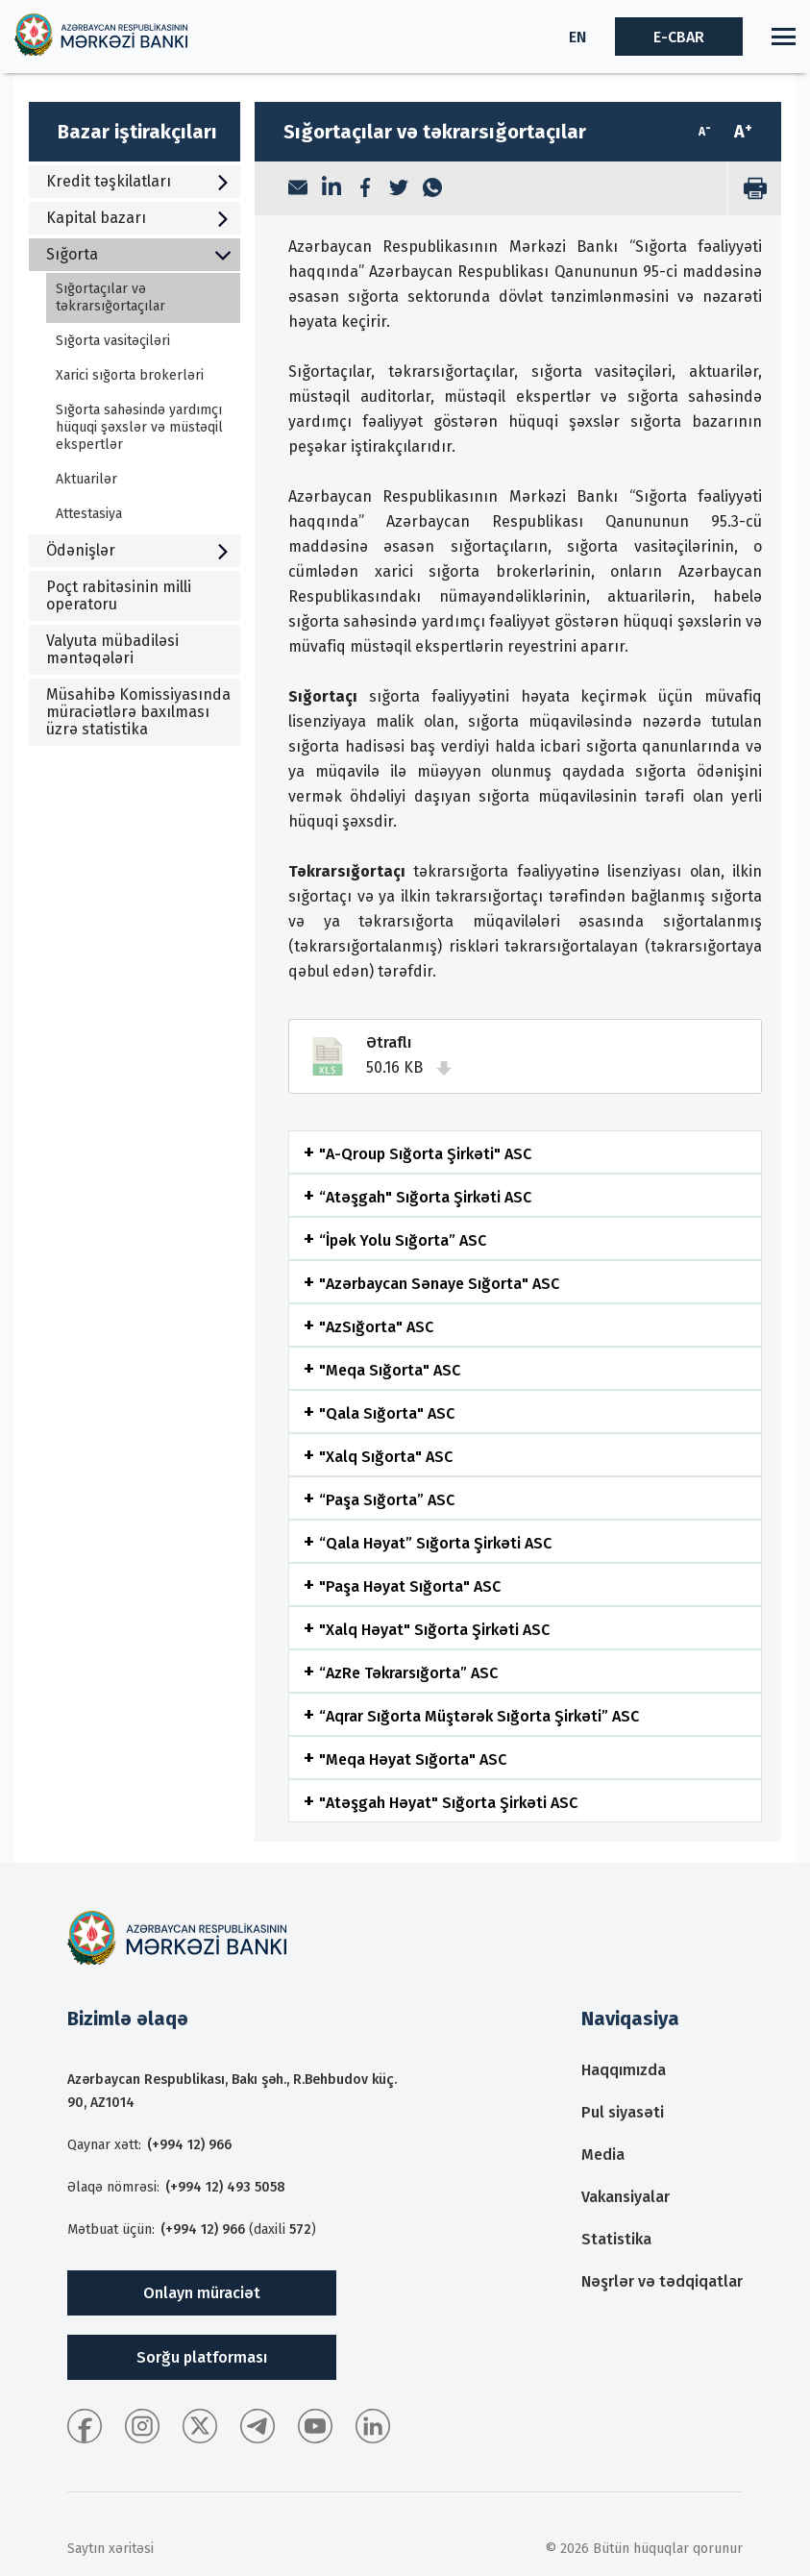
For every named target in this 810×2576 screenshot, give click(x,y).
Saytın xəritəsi (110, 2548)
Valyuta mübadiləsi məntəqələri (112, 649)
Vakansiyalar (625, 2197)
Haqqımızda (623, 2070)
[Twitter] (398, 189)
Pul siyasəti (622, 2112)
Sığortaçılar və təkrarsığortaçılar (110, 297)
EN (577, 37)
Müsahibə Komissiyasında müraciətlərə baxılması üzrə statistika (138, 711)
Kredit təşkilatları (138, 181)
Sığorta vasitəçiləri (113, 341)
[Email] (297, 189)
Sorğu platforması (201, 2357)
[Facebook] (365, 189)
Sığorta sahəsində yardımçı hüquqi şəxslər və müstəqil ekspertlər (139, 427)
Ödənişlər (138, 550)
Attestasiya (89, 514)
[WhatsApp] (432, 189)
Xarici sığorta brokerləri (130, 375)
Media (603, 2154)
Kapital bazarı (138, 218)
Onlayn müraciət (201, 2293)
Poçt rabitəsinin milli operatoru (118, 595)
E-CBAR (678, 37)
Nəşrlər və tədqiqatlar (662, 2281)
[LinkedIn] (331, 188)
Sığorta (138, 254)
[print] (754, 188)
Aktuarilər (86, 479)
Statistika (616, 2239)
